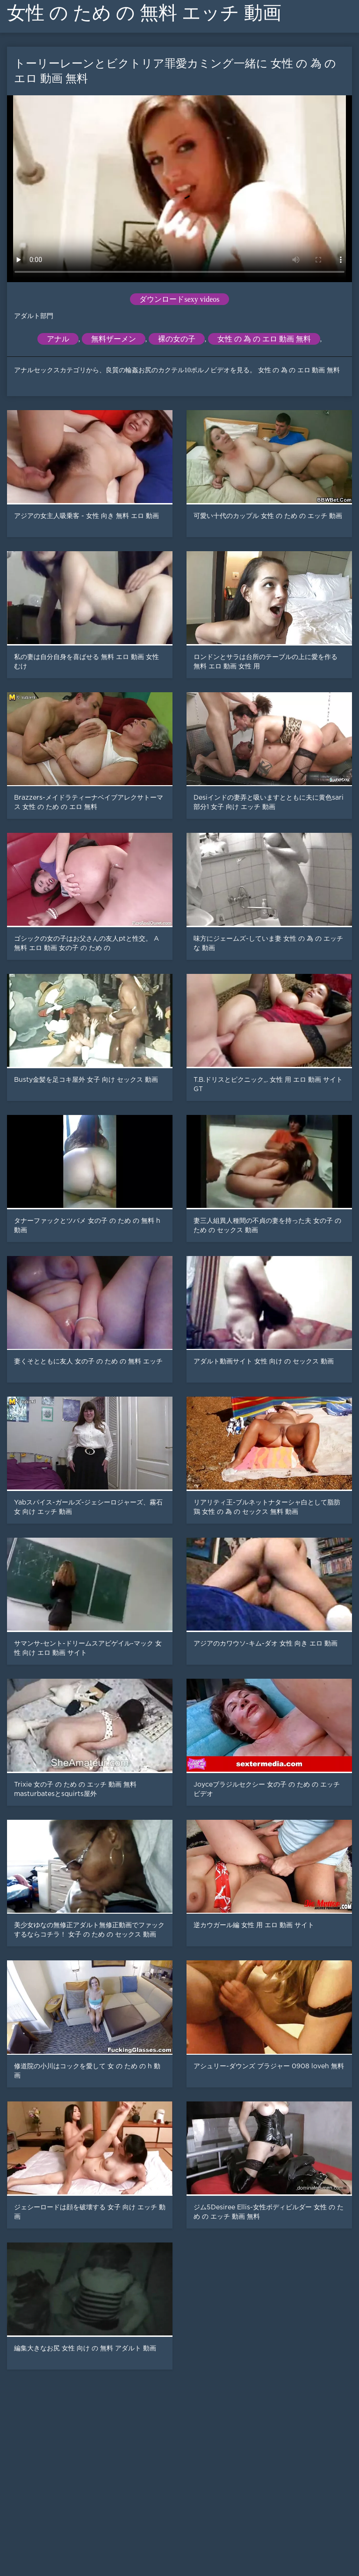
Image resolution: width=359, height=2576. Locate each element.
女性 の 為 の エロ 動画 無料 (264, 339)
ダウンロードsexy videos (179, 299)
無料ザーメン (113, 339)
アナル (58, 339)
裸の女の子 (176, 339)
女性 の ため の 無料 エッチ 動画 (144, 12)
